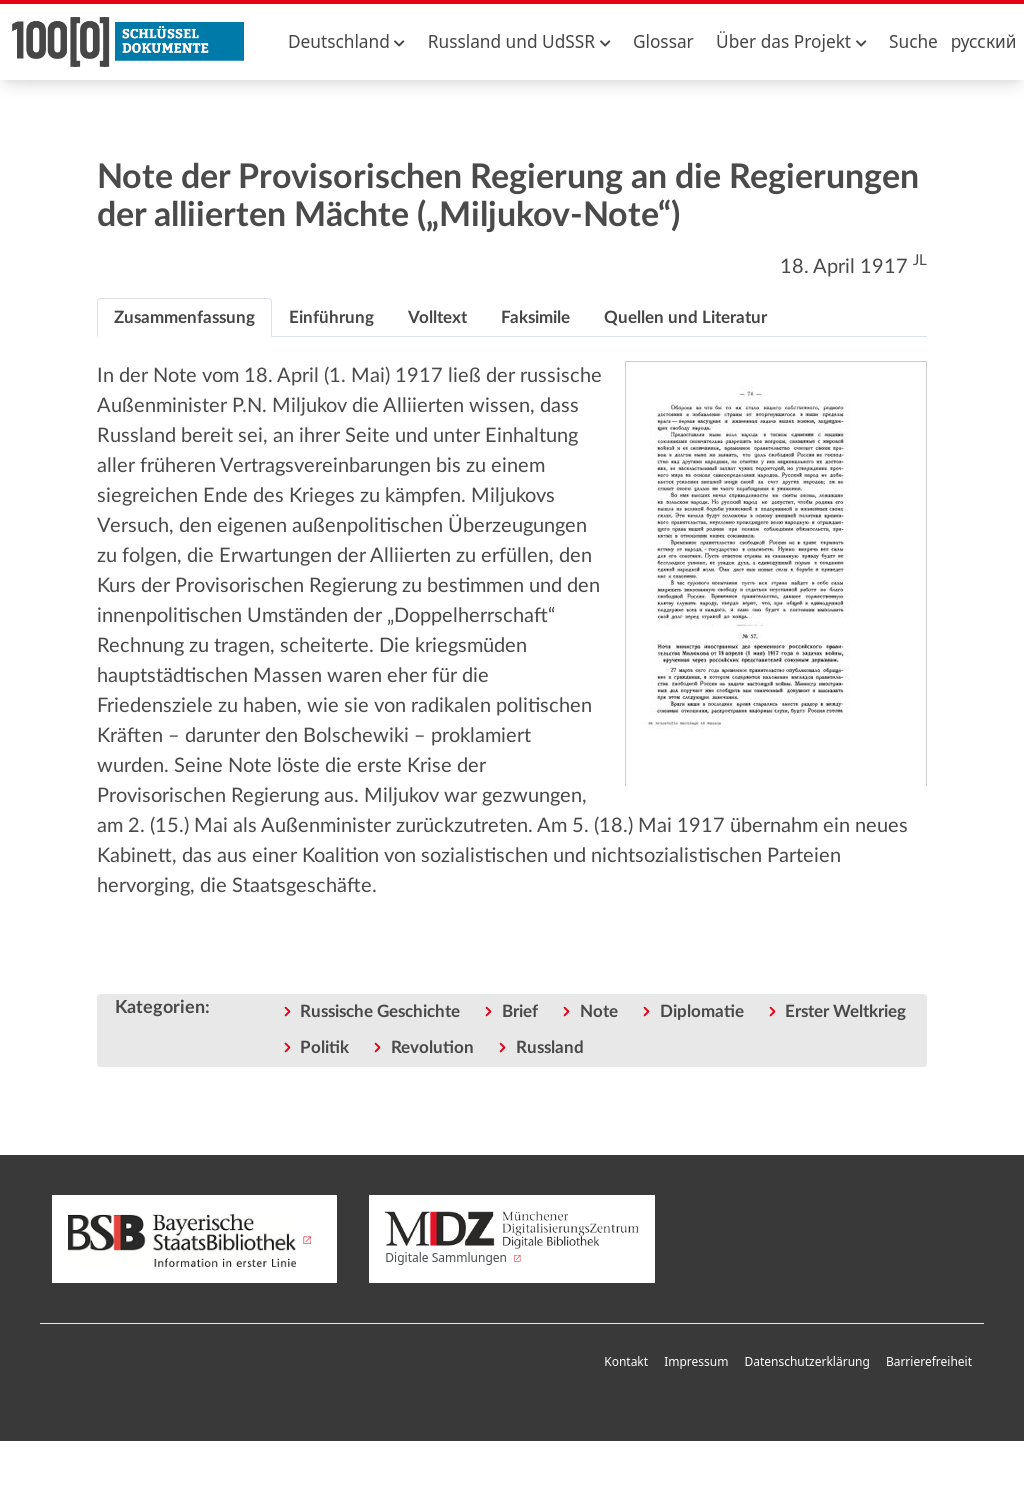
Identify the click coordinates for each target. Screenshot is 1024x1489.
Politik (324, 1047)
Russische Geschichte (380, 1011)
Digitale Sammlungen (511, 1238)
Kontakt (626, 1361)
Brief (520, 1011)
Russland (550, 1047)
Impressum (696, 1361)
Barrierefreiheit (929, 1361)
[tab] (184, 318)
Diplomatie (702, 1011)
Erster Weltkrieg (845, 1011)
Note (599, 1011)
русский (984, 41)
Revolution (432, 1047)
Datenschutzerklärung (806, 1361)
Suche (913, 41)
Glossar (663, 41)
